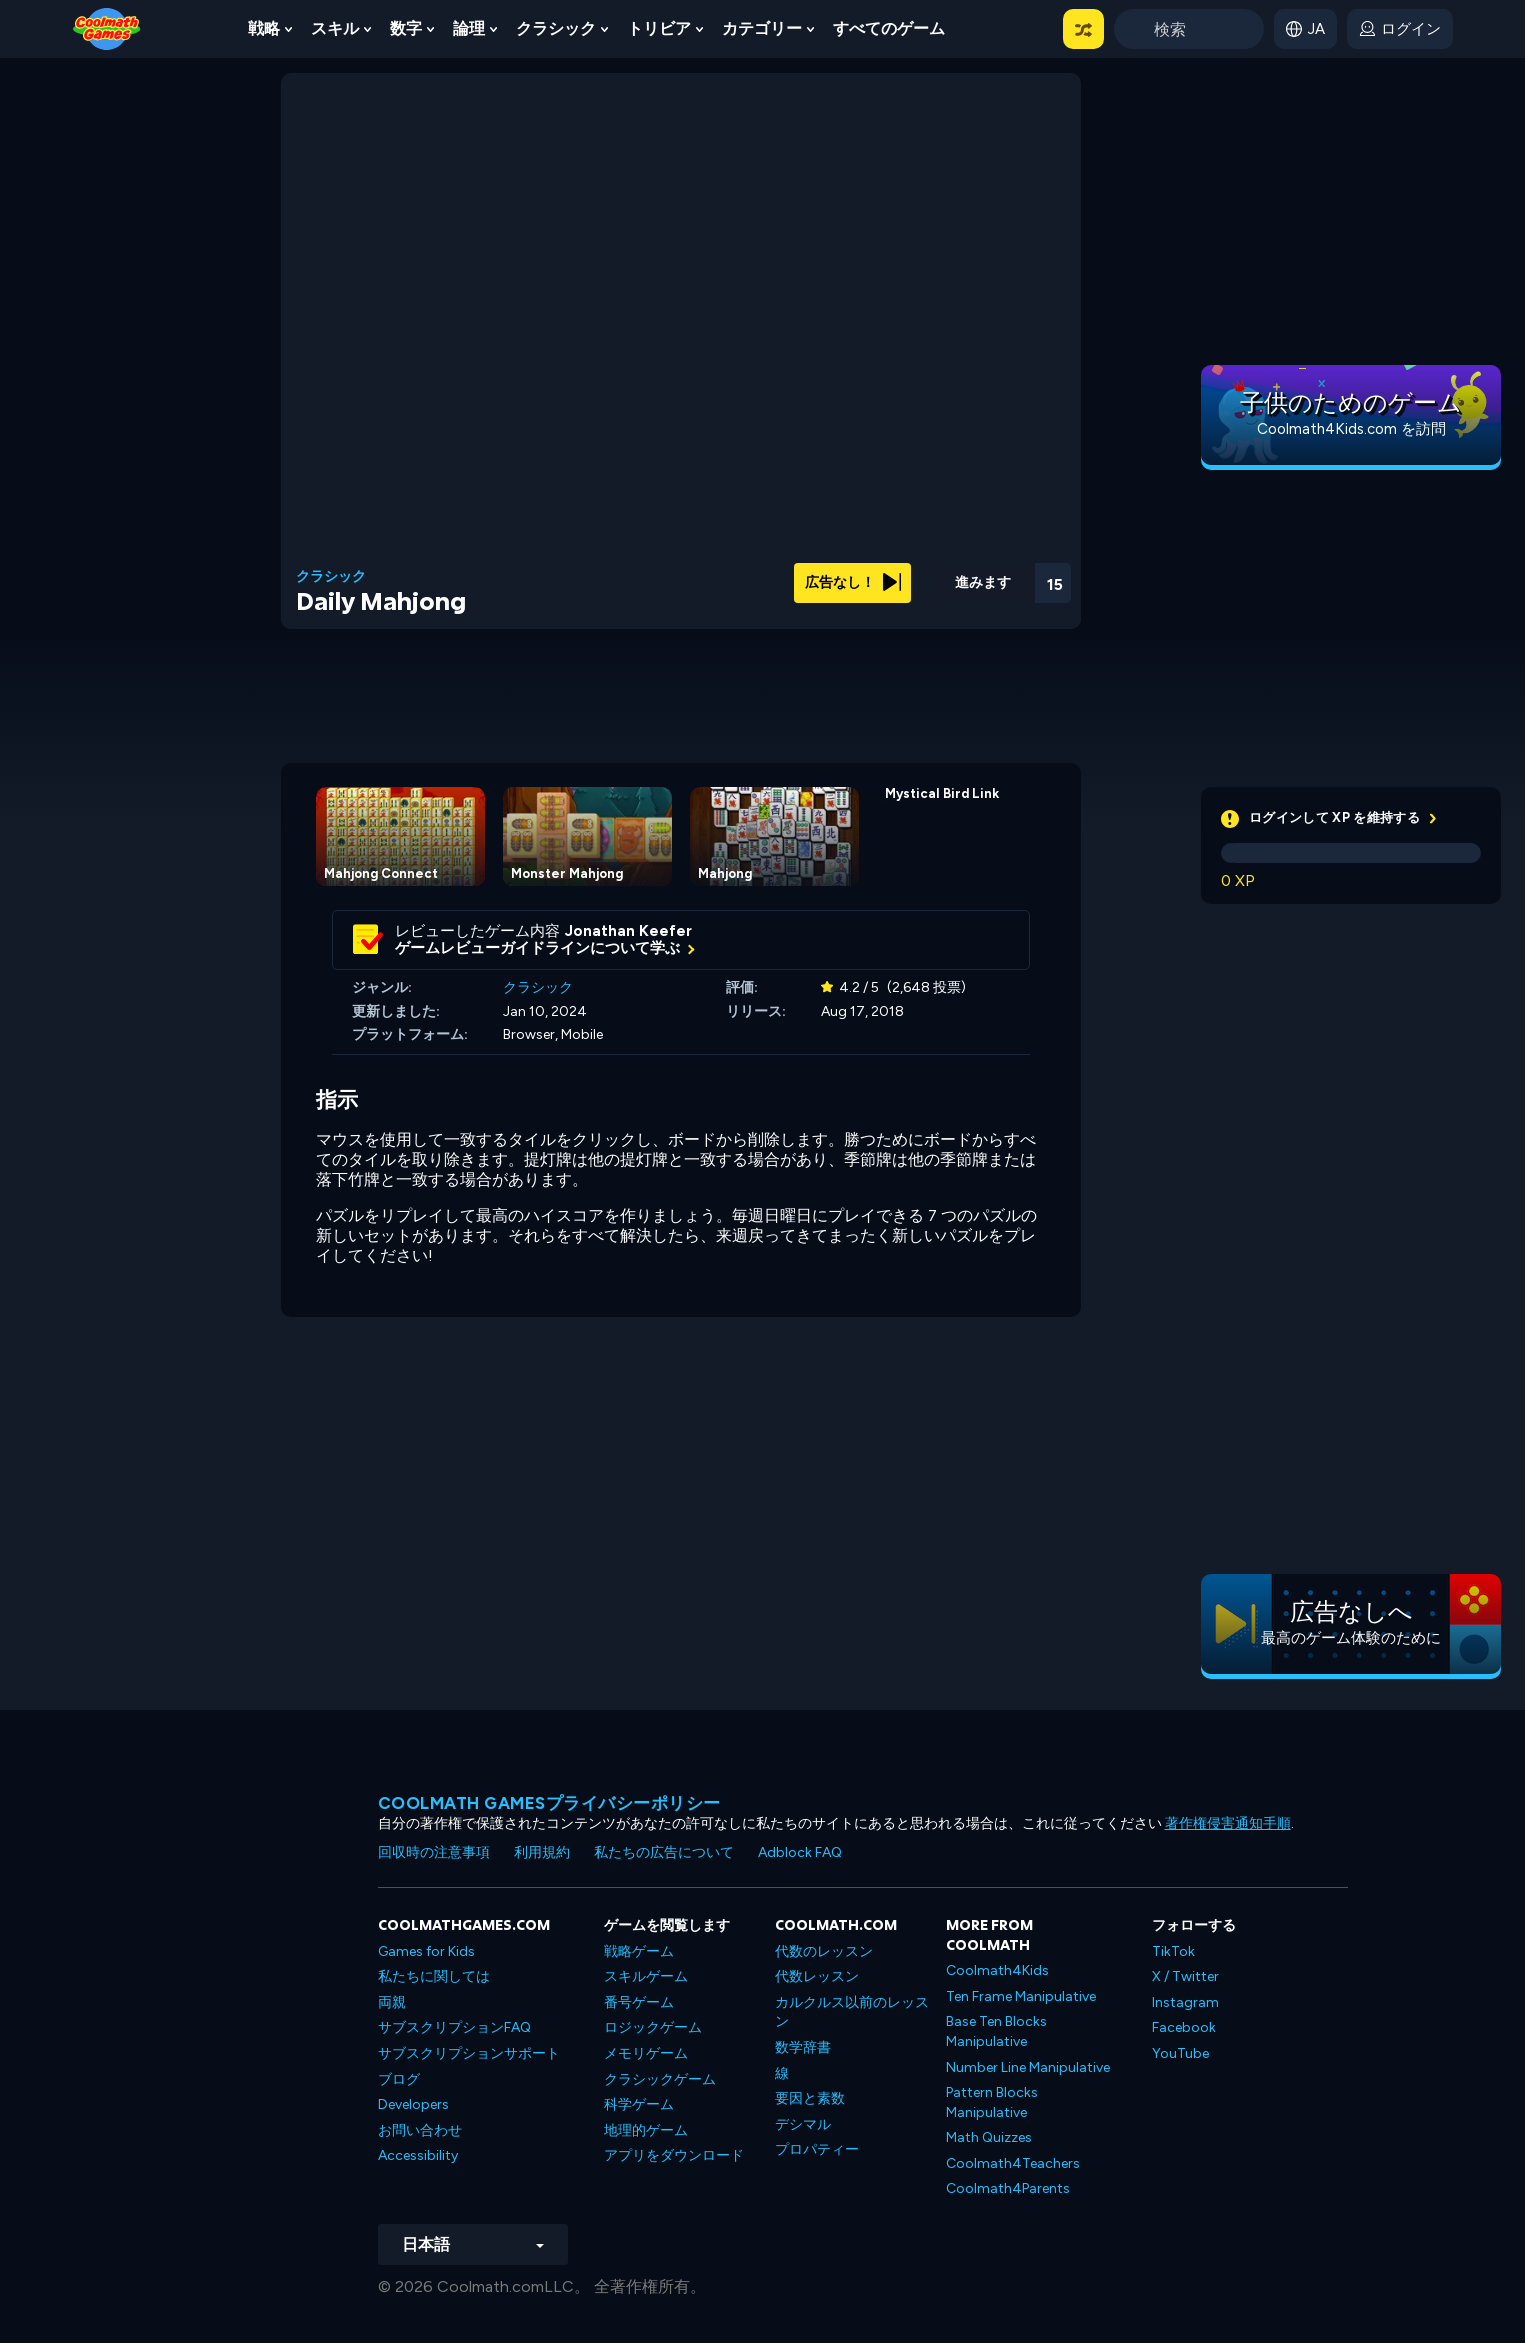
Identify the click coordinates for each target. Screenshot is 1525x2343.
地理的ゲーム (646, 2130)
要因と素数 (810, 2098)
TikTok (1173, 1951)
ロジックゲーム (653, 2027)
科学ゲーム (639, 2104)
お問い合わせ (420, 2130)
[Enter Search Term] (1189, 29)
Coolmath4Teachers (1013, 2163)
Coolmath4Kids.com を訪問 (1351, 429)
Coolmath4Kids (997, 1970)
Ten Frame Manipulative (1021, 1996)
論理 (469, 28)
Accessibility (418, 2155)
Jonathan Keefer (628, 931)
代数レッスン (817, 1976)
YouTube (1180, 2053)
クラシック (556, 28)
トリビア (659, 28)
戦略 (264, 28)
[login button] (1400, 29)
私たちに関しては (434, 1976)
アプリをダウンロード (674, 2155)
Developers (413, 2104)
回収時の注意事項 (434, 1852)
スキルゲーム (646, 1976)
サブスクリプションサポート (469, 2053)
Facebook (1184, 2027)
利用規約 (542, 1852)
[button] (1083, 29)
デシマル (803, 2124)
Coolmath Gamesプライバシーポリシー (549, 1803)
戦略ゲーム (639, 1951)
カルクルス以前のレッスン (852, 2012)
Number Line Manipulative (1028, 2067)
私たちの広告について (664, 1852)
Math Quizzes (989, 2137)
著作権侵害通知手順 (1228, 1823)
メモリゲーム (646, 2053)
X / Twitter (1185, 1976)
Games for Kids (426, 1951)
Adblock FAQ (800, 1852)
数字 (406, 28)
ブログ (399, 2079)
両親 (392, 2002)
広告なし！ (853, 582)
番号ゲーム (639, 2002)
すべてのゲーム (889, 28)
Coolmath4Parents (1008, 2188)
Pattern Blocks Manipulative (992, 2102)
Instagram (1185, 2002)
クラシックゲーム (660, 2079)
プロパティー (817, 2149)
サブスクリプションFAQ (454, 2027)
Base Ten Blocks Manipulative (996, 2031)
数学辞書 (803, 2047)
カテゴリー (762, 28)
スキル (335, 28)
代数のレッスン (824, 1951)
